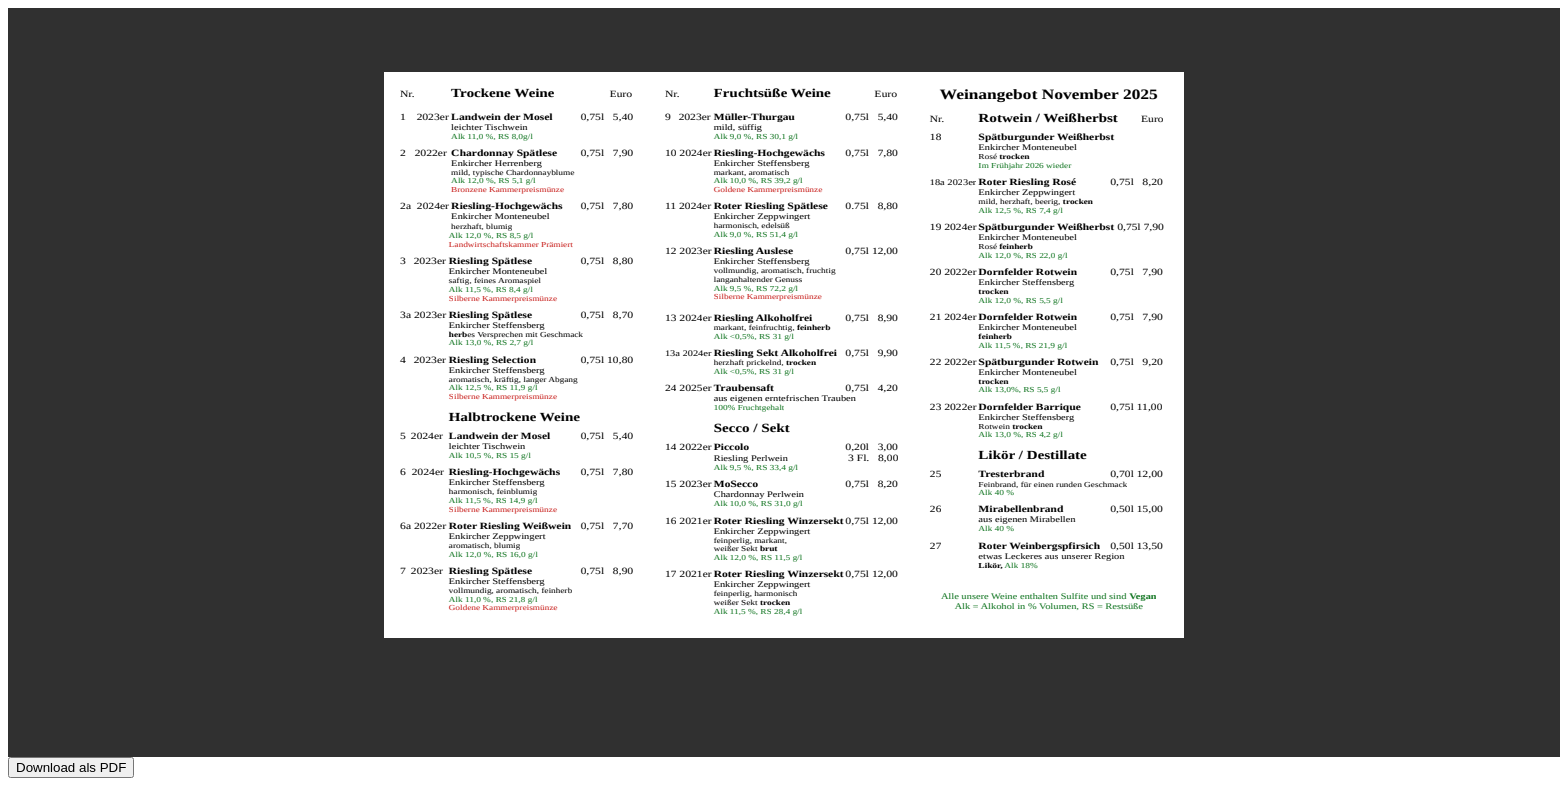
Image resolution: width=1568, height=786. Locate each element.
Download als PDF (71, 767)
